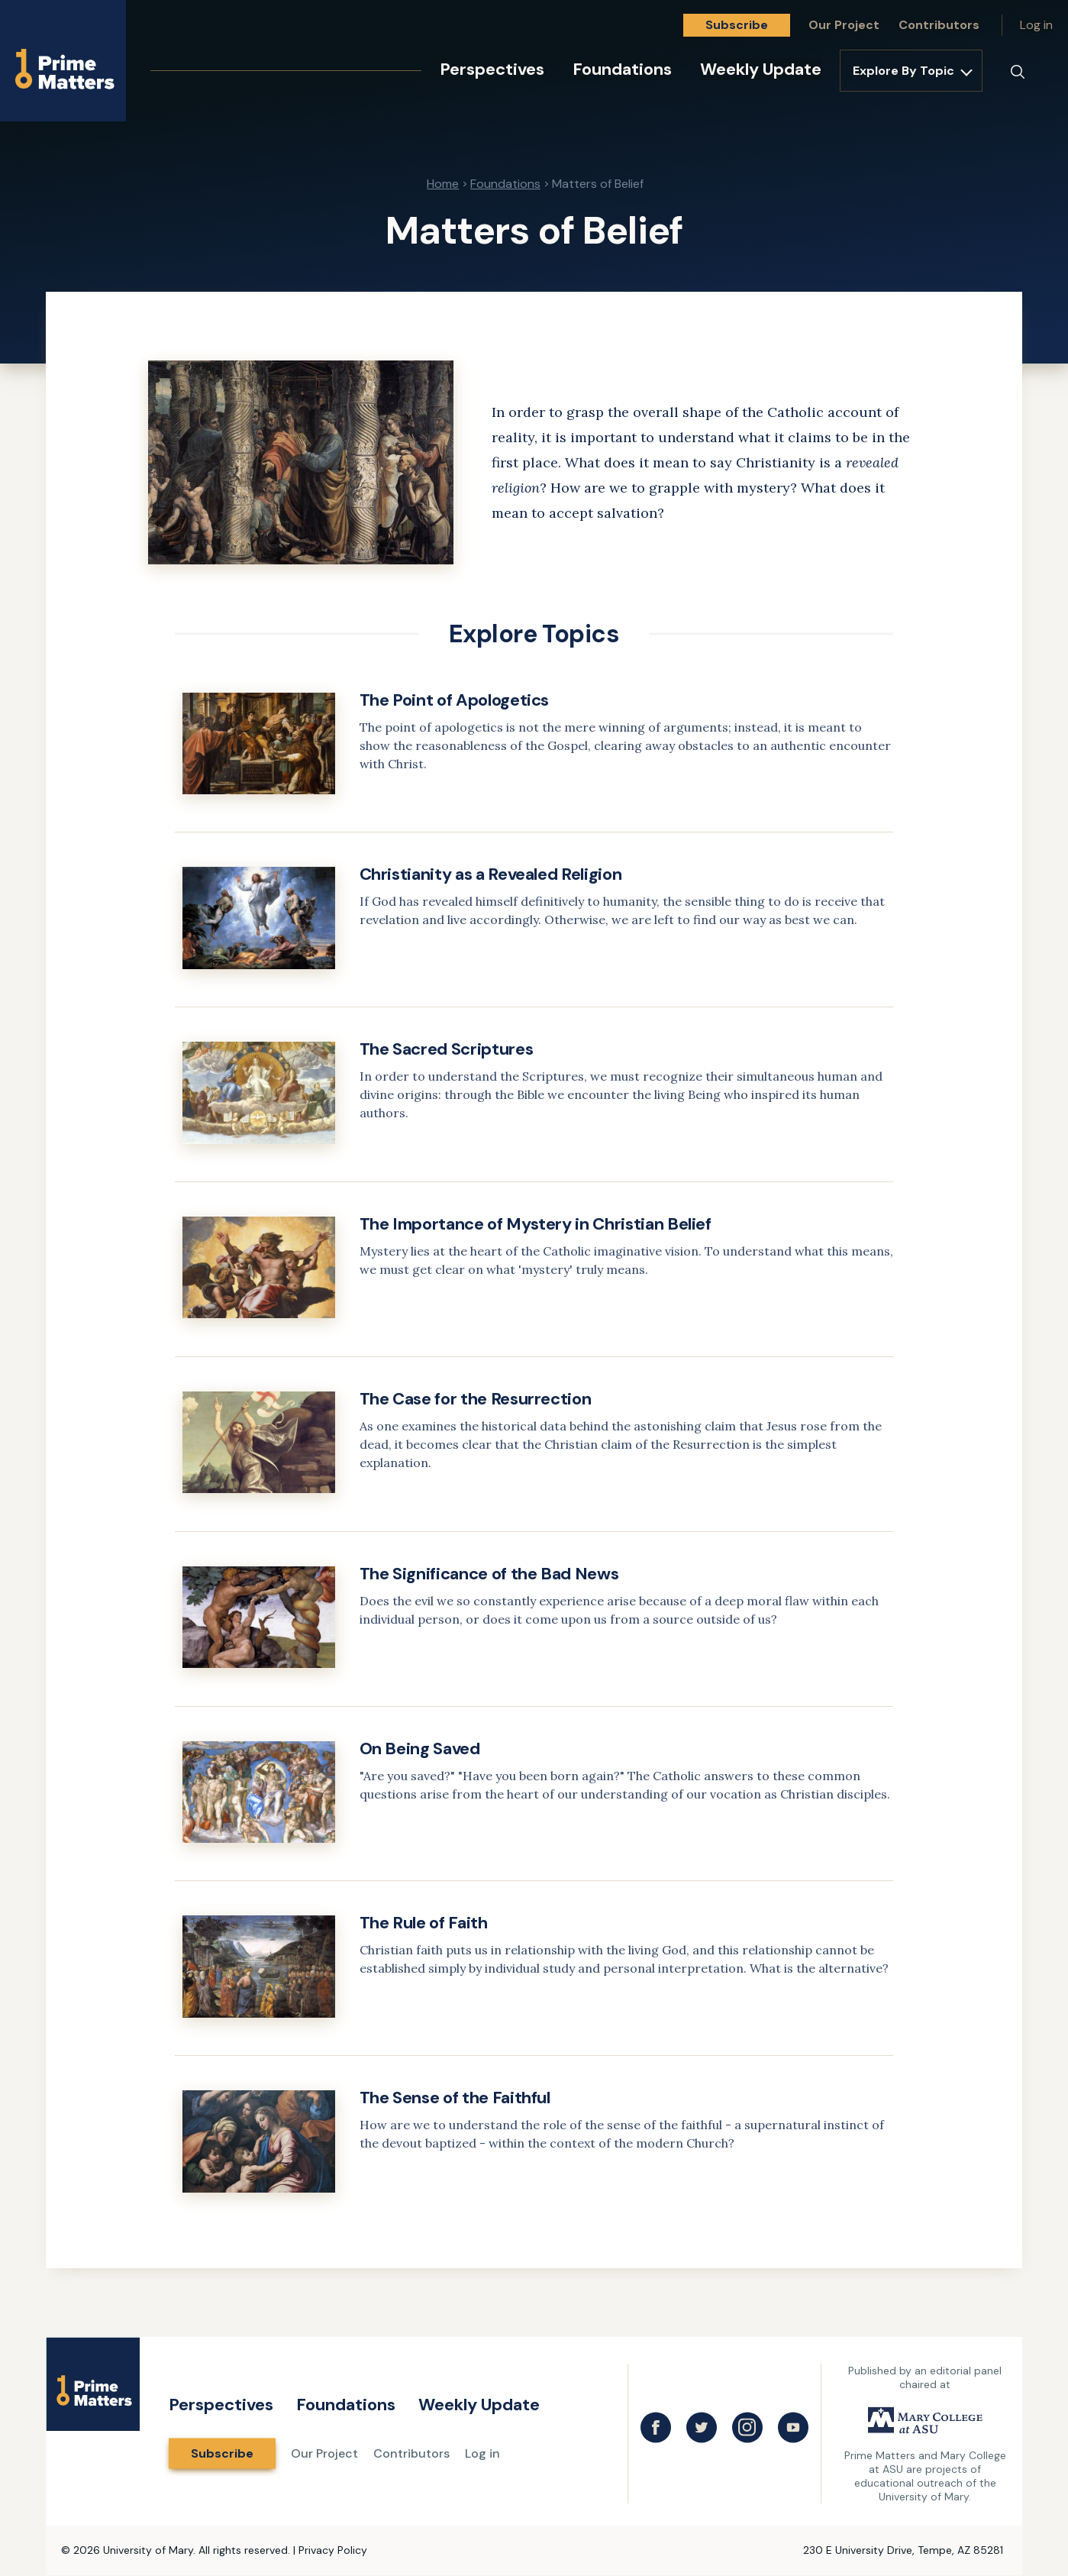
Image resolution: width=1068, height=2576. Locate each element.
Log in (1036, 25)
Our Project (843, 25)
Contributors (939, 25)
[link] (534, 761)
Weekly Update (760, 69)
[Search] (1017, 72)
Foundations (622, 69)
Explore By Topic (903, 71)
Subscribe (736, 25)
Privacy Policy (332, 2550)
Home (443, 184)
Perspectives (492, 69)
